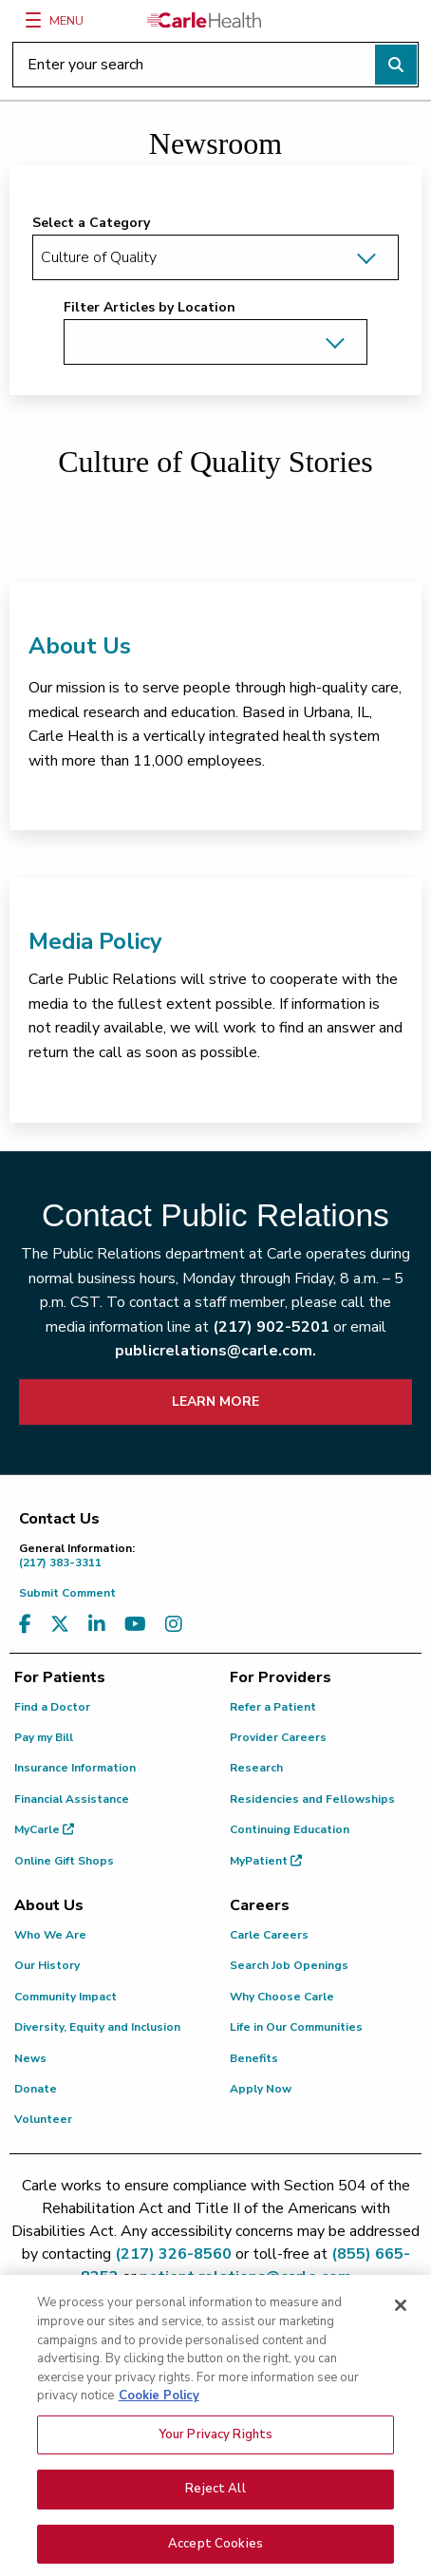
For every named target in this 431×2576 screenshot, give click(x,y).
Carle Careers (269, 1934)
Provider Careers (278, 1737)
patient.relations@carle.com (245, 2276)
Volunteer (43, 2119)
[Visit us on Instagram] (173, 1625)
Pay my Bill (43, 1737)
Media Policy (95, 941)
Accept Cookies (215, 2554)
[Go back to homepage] (204, 20)
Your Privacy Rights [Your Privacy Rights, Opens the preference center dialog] (215, 2444)
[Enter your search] (215, 64)
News (30, 2058)
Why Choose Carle (282, 1996)
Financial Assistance (71, 1799)
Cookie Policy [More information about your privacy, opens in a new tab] (159, 2406)
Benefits (254, 2058)
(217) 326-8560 (173, 2254)
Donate (35, 2088)
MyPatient (266, 1860)
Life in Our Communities (296, 2027)
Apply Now (260, 2088)
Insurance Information (75, 1767)
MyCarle (44, 1829)
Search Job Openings (289, 1965)
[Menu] (33, 20)
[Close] (401, 2316)
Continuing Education (289, 1829)
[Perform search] (396, 65)
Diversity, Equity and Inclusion (97, 2027)
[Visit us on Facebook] (25, 1625)
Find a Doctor (52, 1706)
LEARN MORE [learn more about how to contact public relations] (215, 1401)
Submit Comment (67, 1593)
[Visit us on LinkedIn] (96, 1625)
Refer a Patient (273, 1706)
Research (256, 1767)
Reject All (215, 2499)
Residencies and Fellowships (312, 1799)
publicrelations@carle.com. (215, 1350)
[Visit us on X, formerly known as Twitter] (59, 1625)
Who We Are (50, 1934)
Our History (47, 1965)
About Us (79, 646)
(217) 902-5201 (271, 1326)
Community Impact (65, 1996)
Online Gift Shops (64, 1860)
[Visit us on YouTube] (135, 1625)
